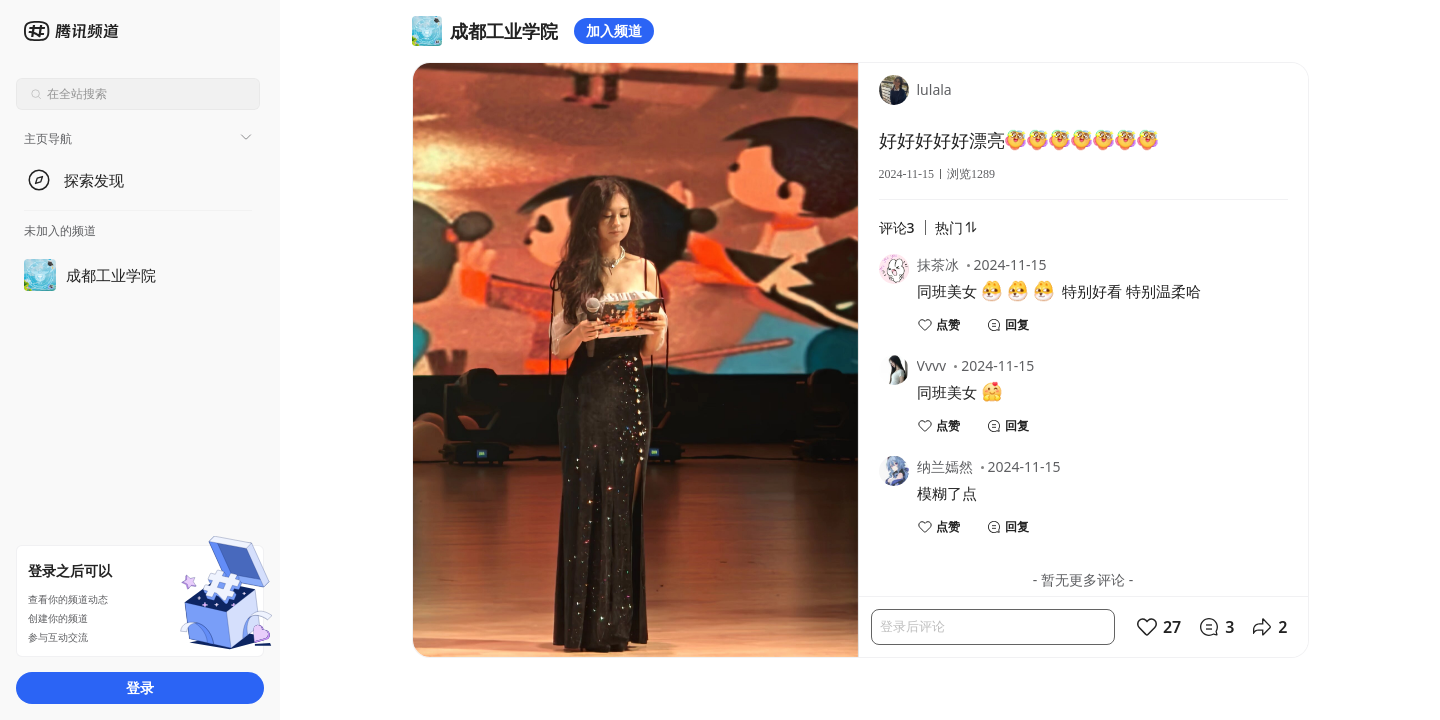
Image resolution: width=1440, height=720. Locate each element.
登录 (140, 687)
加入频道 (614, 30)
